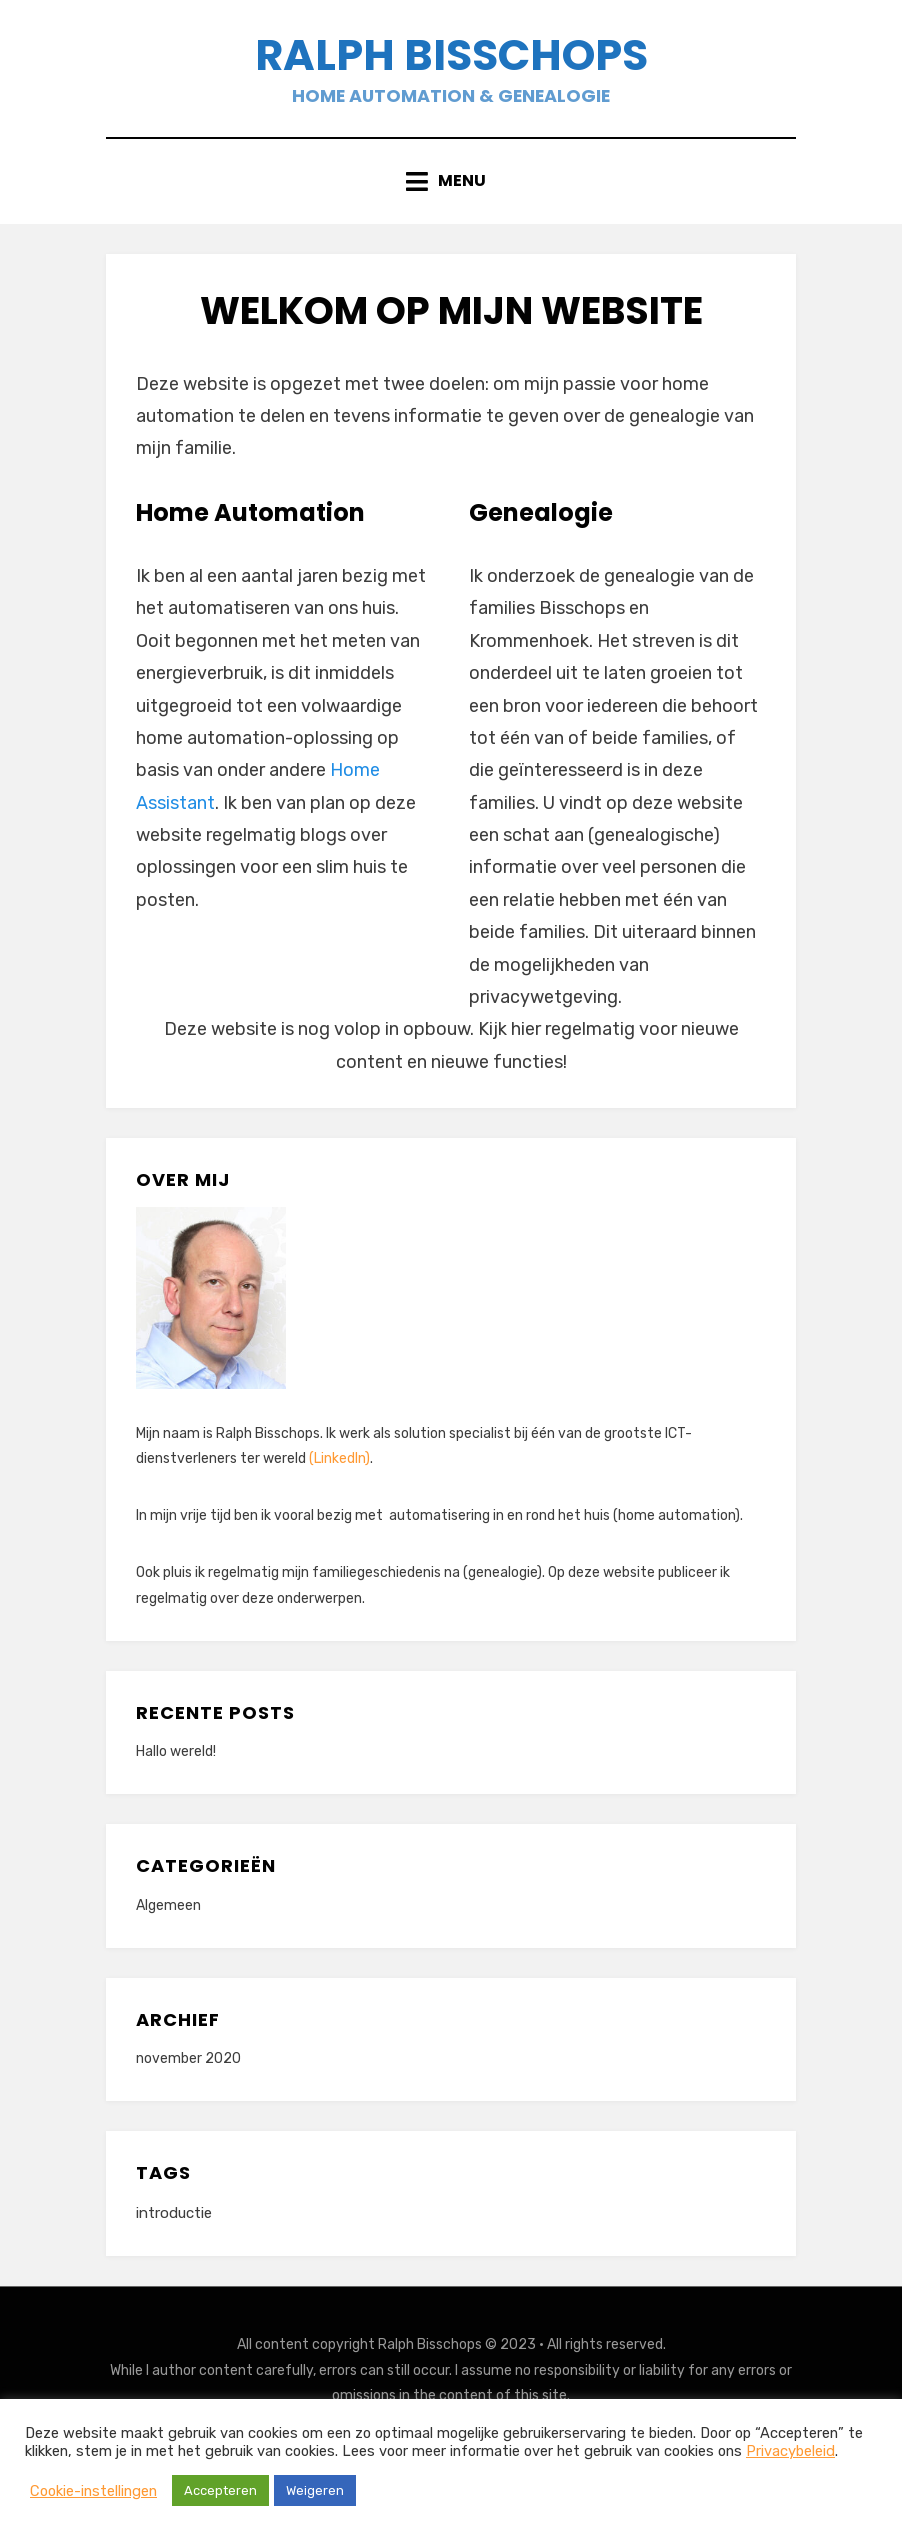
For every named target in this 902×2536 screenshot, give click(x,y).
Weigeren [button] (315, 2490)
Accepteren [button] (220, 2490)
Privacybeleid (790, 2451)
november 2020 (188, 2065)
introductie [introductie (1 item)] (174, 2220)
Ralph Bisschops (451, 58)
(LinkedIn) (339, 1465)
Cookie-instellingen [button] (93, 2491)
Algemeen (168, 1912)
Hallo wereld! (176, 1758)
